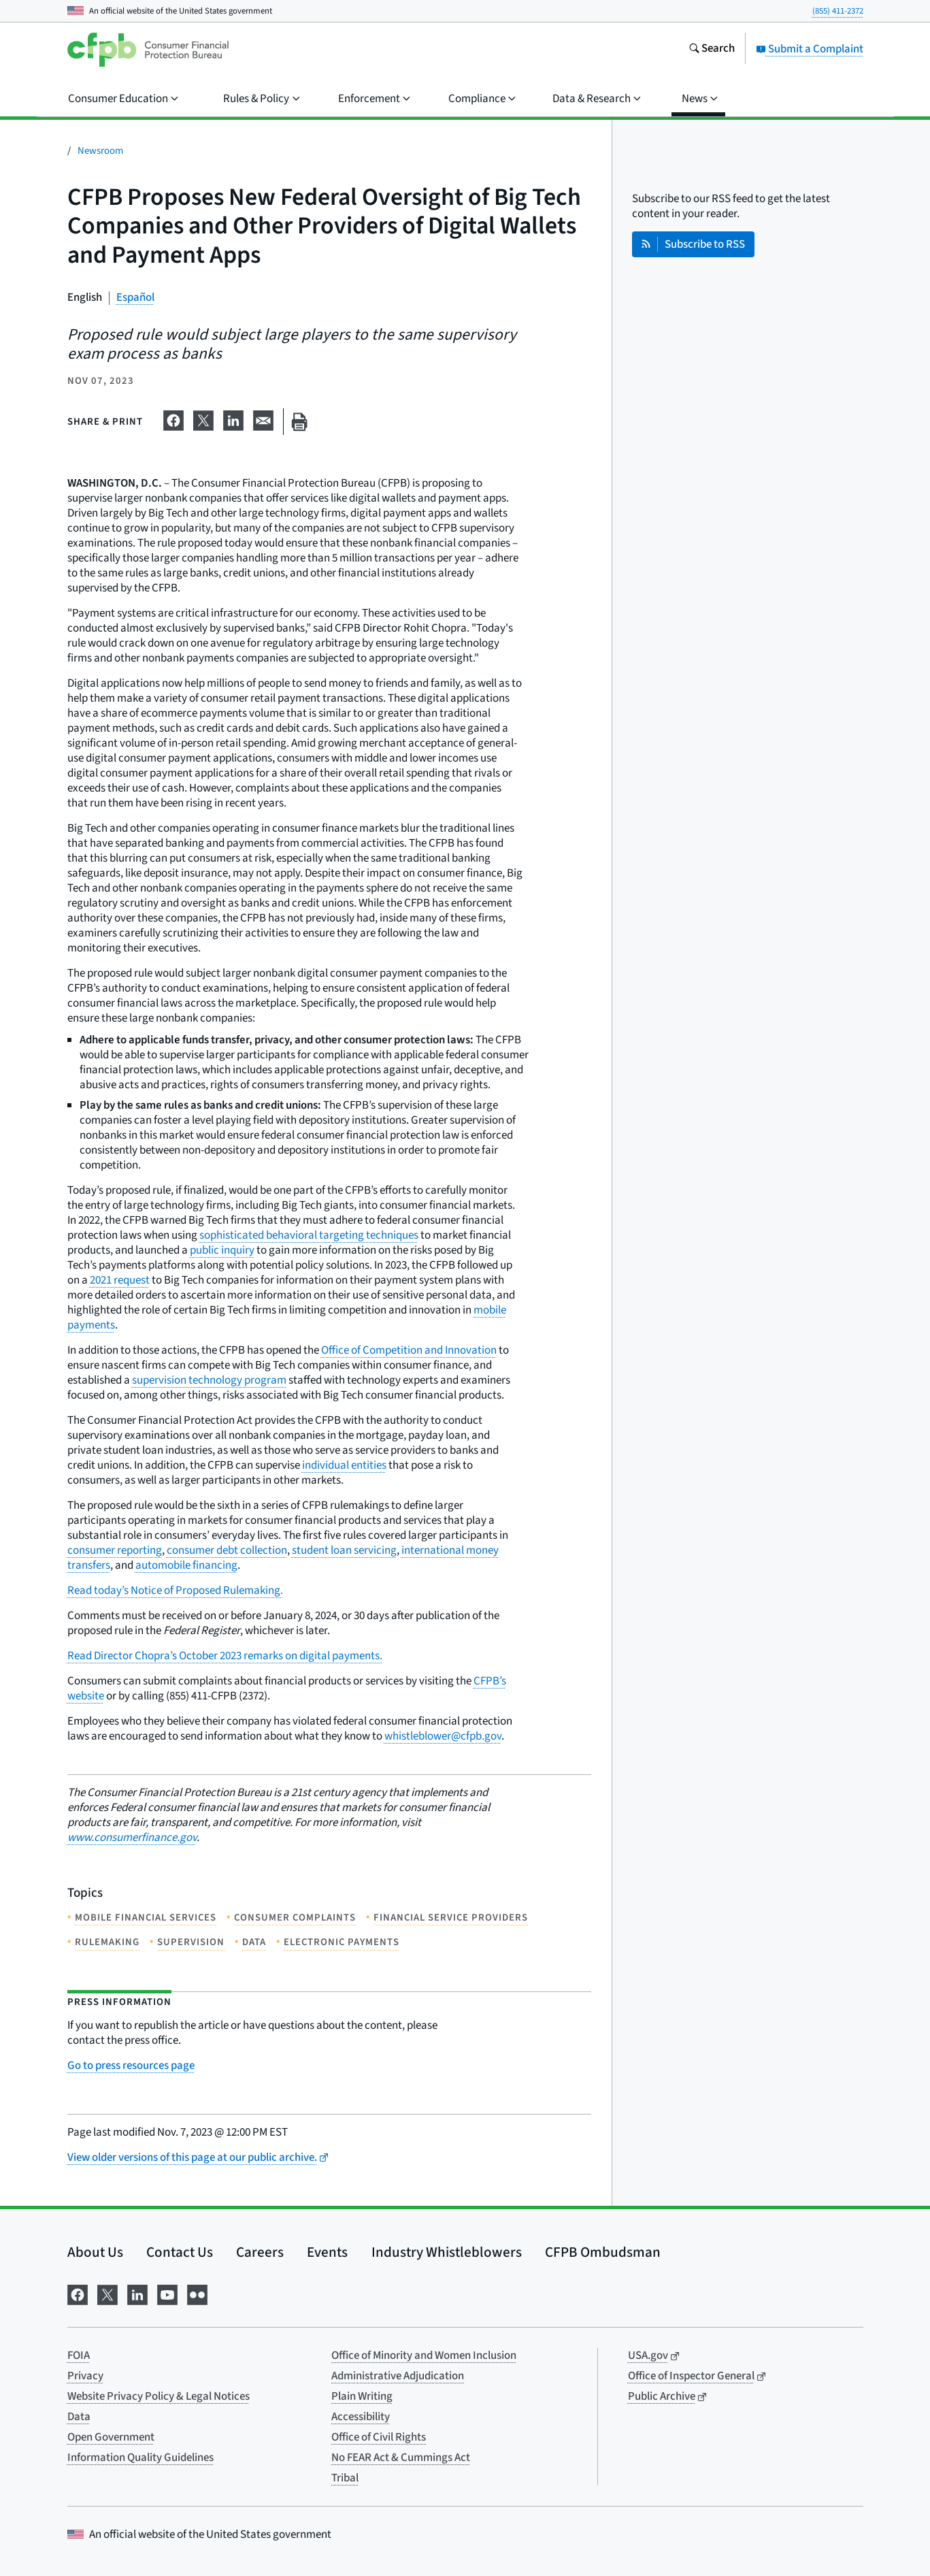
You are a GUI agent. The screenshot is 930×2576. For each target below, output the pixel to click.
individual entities (344, 1465)
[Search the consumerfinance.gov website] (711, 50)
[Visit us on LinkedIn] (137, 2293)
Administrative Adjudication (397, 2376)
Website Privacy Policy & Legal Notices (158, 2396)
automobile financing (186, 1565)
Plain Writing (362, 2396)
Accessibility (360, 2417)
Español (135, 297)
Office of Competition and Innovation (409, 1350)
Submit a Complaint (809, 49)
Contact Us (179, 2252)
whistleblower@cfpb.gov (442, 1736)
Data (78, 2417)
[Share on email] (263, 419)
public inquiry (222, 1250)
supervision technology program (209, 1380)
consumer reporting (114, 1550)
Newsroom (100, 150)
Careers (260, 2252)
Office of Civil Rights (378, 2437)
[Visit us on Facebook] (77, 2293)
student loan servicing (344, 1550)
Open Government (110, 2437)
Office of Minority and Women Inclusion (423, 2355)
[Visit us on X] (107, 2293)
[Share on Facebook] (173, 419)
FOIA (78, 2355)
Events (327, 2252)
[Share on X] (203, 419)
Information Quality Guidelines (140, 2457)
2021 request (120, 1280)
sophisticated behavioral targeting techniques (308, 1235)
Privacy (85, 2376)
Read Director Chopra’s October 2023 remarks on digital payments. (224, 1656)
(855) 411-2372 (837, 11)
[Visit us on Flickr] (197, 2293)
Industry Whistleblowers (446, 2252)
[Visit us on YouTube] (167, 2293)
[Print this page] (299, 421)
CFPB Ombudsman (603, 2252)
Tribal (345, 2478)
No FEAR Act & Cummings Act (400, 2457)
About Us (95, 2252)
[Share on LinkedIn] (233, 419)
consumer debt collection (227, 1550)
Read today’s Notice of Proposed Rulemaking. (175, 1590)
